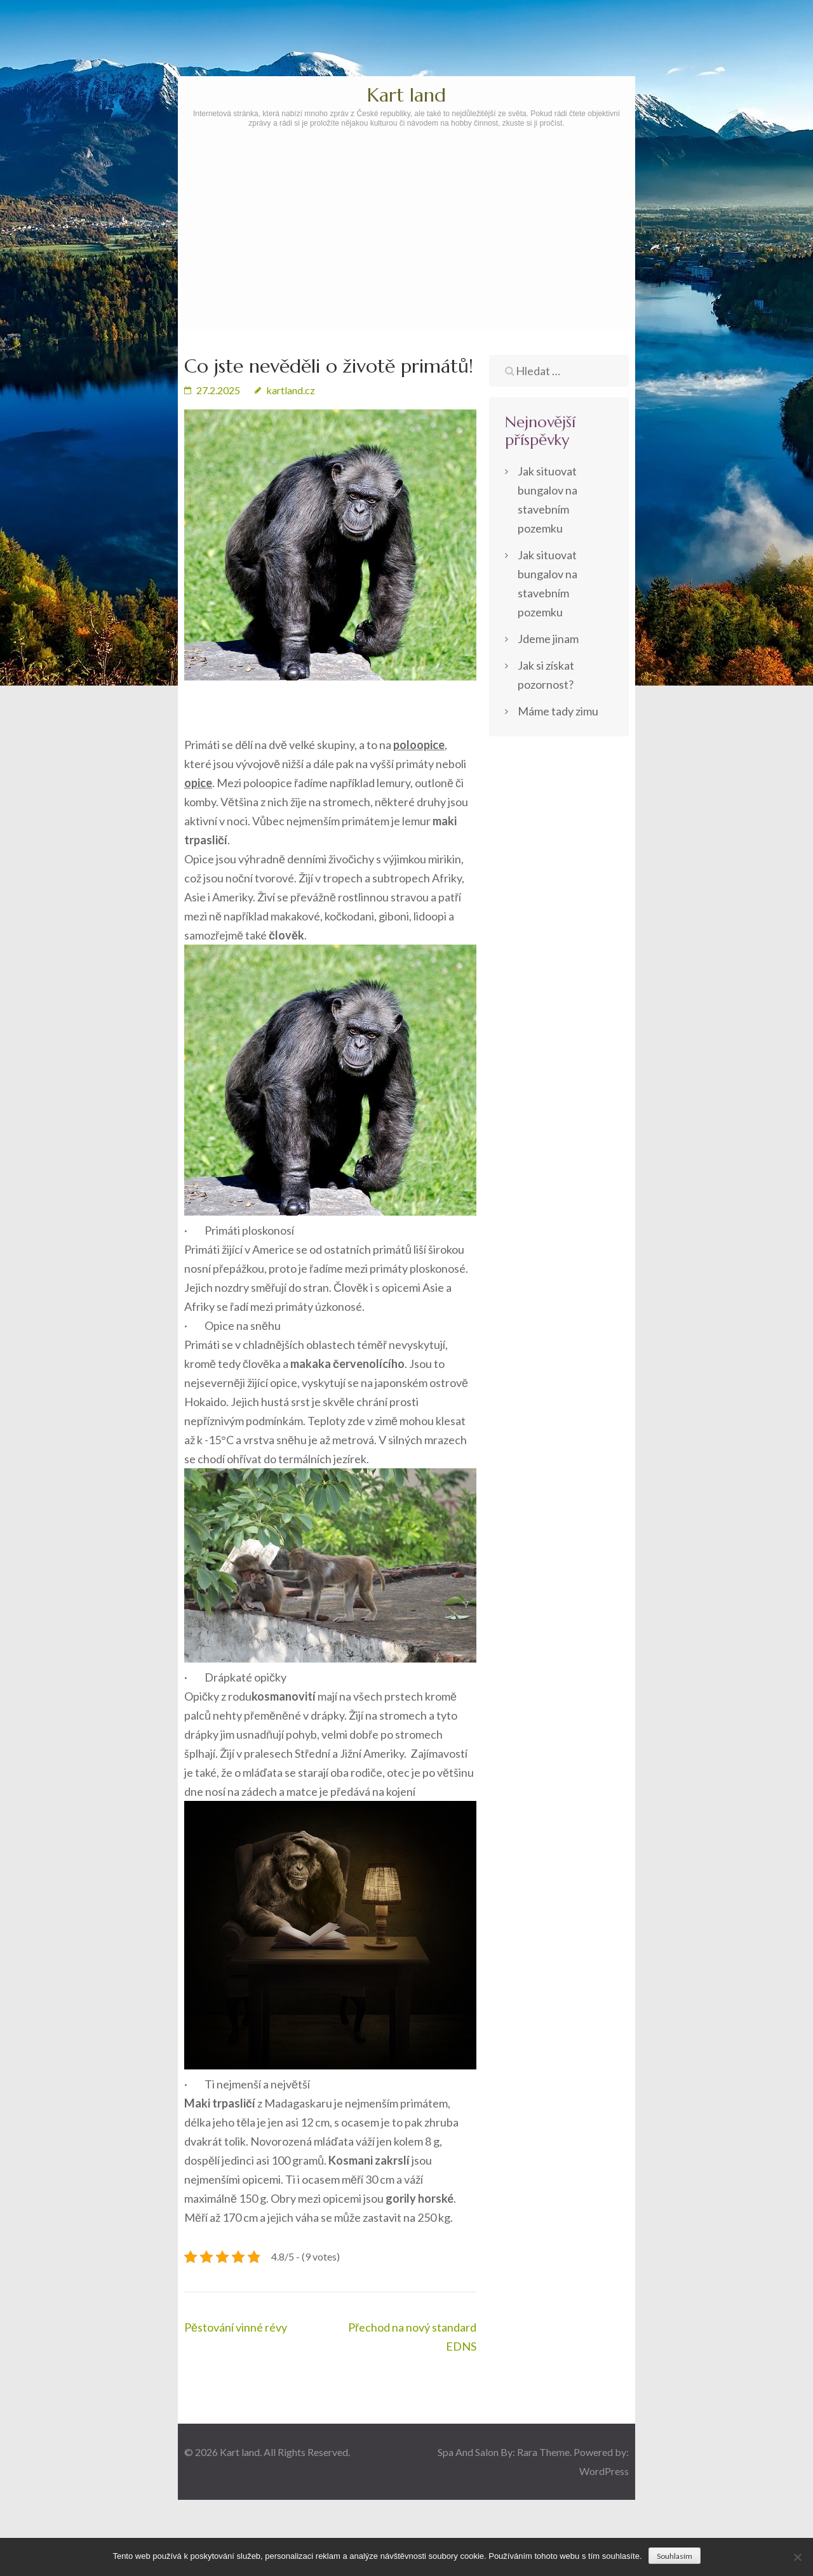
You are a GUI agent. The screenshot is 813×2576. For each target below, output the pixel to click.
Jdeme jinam (548, 639)
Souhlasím (674, 2556)
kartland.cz (290, 390)
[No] (797, 2557)
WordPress (604, 2471)
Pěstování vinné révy (235, 2327)
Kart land (406, 95)
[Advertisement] (406, 265)
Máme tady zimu (558, 711)
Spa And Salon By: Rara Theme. (506, 2452)
